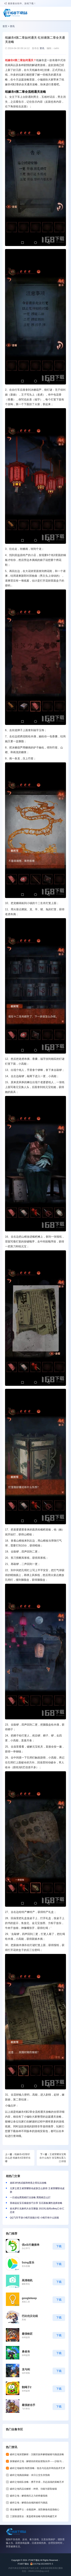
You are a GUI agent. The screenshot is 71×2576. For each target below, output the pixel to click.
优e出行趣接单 (30, 2244)
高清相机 (27, 2280)
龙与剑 (26, 2369)
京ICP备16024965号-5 (43, 2564)
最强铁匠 (27, 2333)
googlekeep (29, 2298)
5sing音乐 (28, 2262)
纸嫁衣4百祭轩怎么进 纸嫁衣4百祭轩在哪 (18, 2158)
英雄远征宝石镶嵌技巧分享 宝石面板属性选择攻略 (36, 2203)
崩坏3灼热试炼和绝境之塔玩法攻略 (28, 2182)
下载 (59, 2246)
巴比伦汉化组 (30, 2316)
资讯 (12, 26)
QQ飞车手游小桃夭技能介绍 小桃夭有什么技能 (34, 2217)
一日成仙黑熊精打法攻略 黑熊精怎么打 (30, 2197)
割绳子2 (26, 2387)
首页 (5, 26)
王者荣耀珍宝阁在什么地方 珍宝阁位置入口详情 (52, 2158)
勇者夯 (26, 2351)
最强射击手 (28, 2405)
